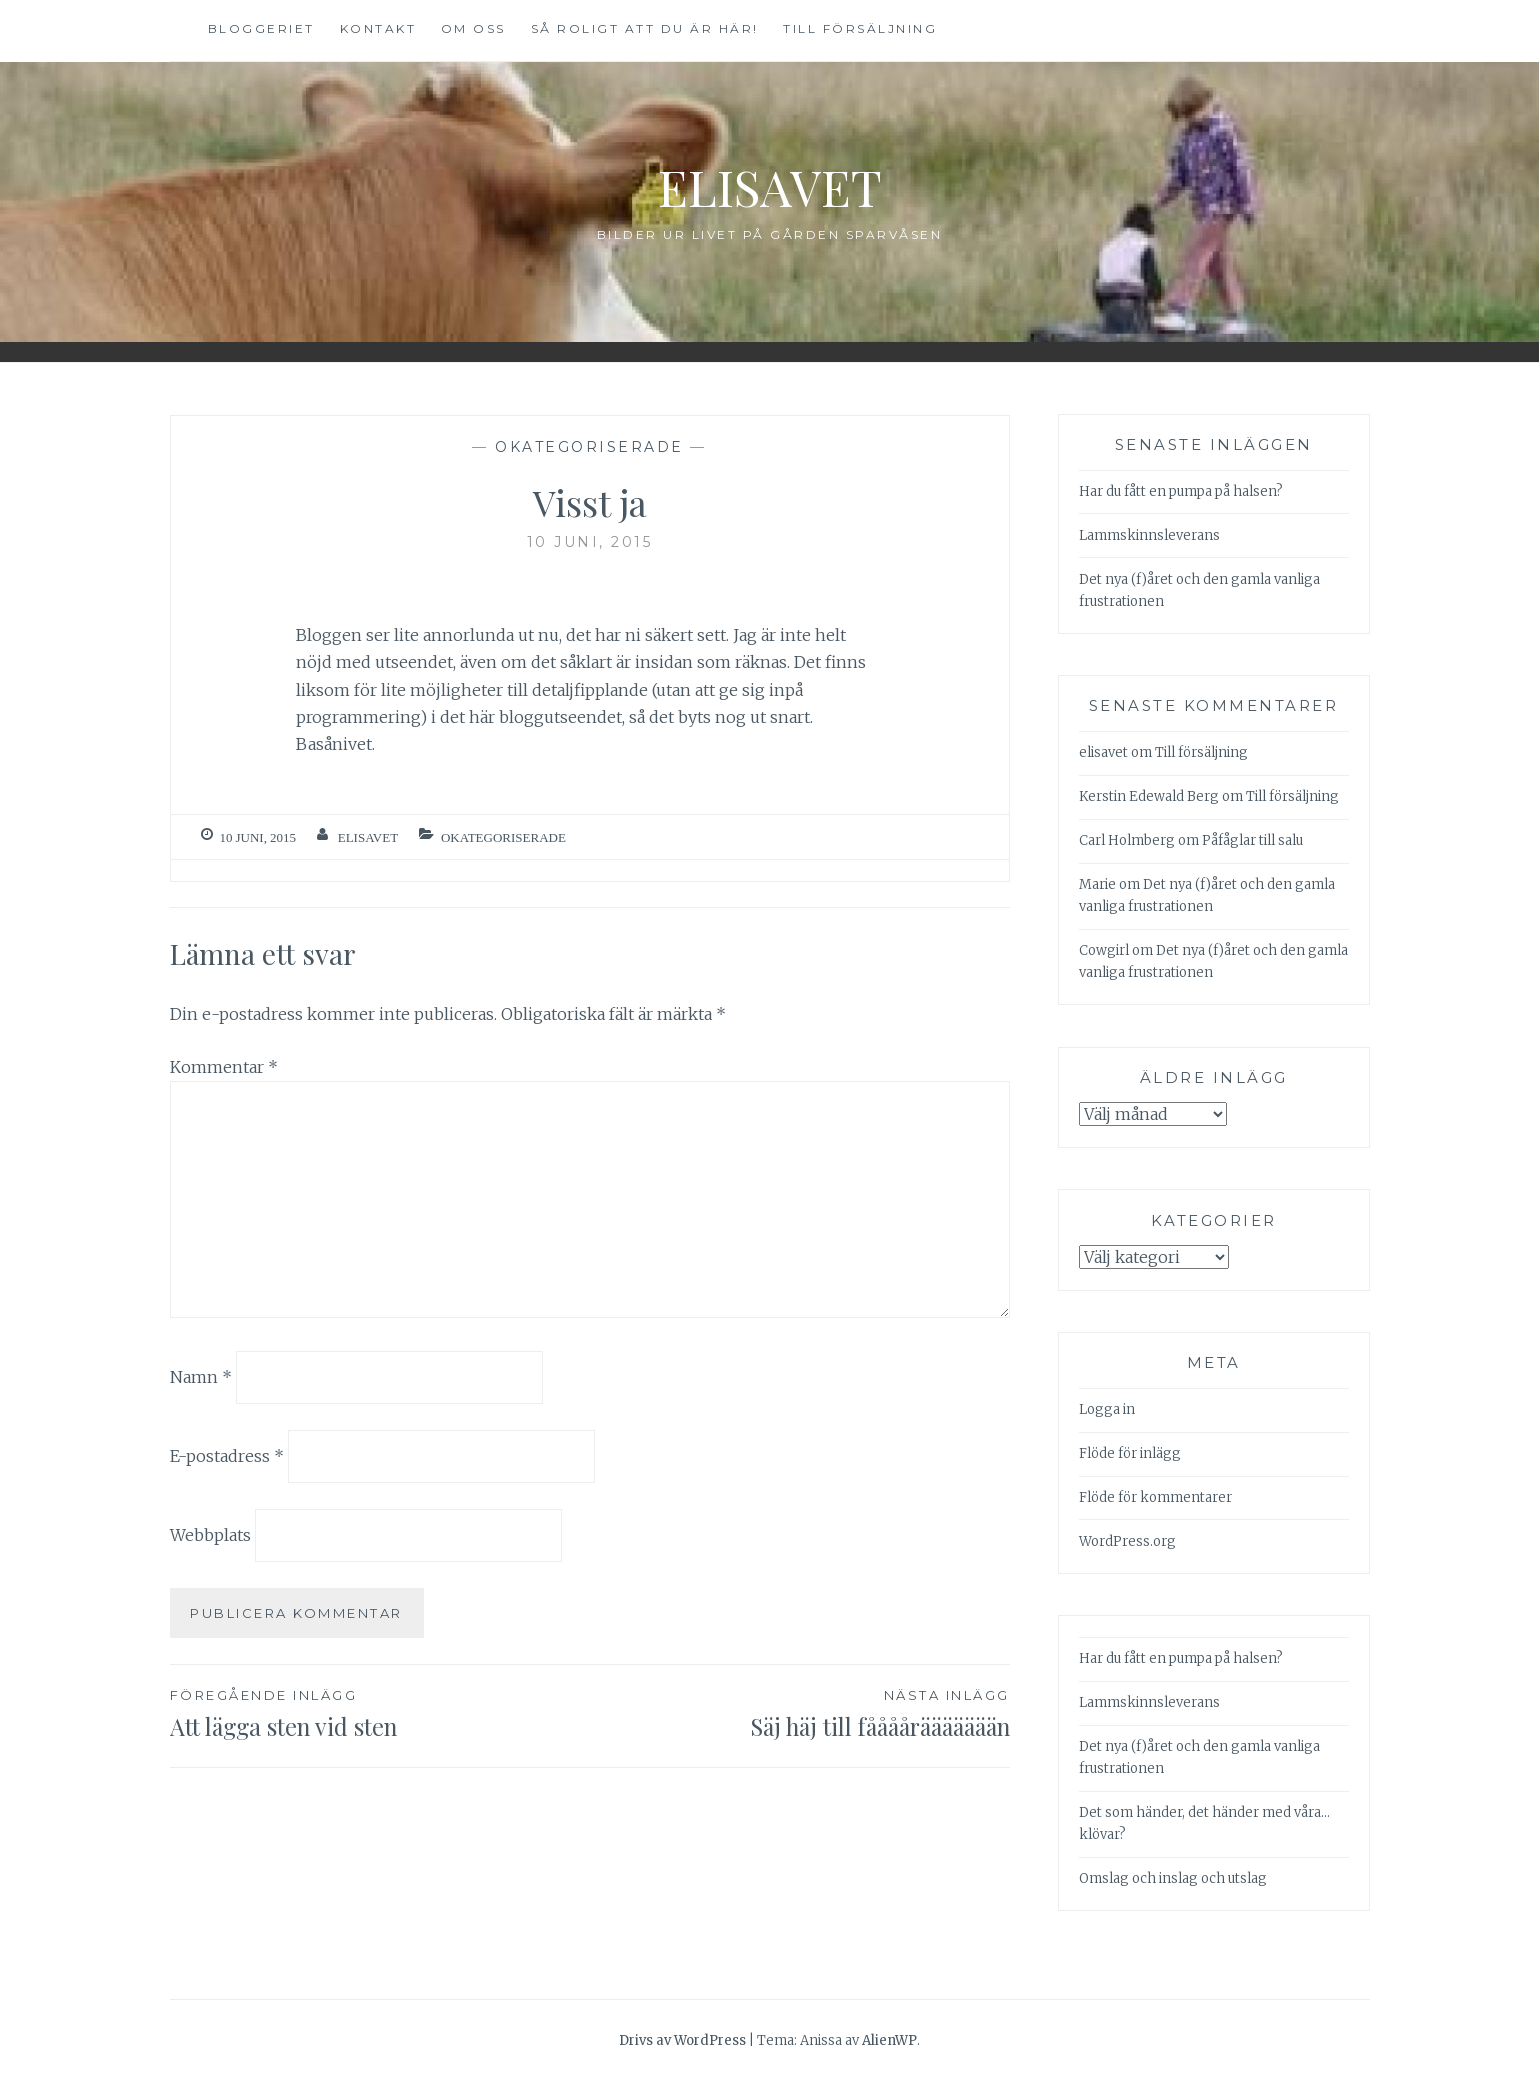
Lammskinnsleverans (1149, 535)
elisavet (368, 837)
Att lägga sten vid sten (380, 1713)
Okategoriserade (589, 447)
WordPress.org (1127, 1541)
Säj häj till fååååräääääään (800, 1713)
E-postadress (227, 1456)
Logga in (1107, 1409)
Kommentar (224, 1067)
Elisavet (769, 186)
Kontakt (378, 28)
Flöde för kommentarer (1155, 1497)
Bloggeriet (261, 28)
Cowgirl (1104, 950)
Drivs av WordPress (682, 2040)
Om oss (473, 28)
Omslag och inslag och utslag (1173, 1878)
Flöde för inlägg (1130, 1453)
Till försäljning (860, 28)
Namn (201, 1377)
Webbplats (210, 1535)
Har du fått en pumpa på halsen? (1181, 491)
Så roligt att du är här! (645, 28)
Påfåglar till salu (1252, 840)
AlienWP (889, 2040)
